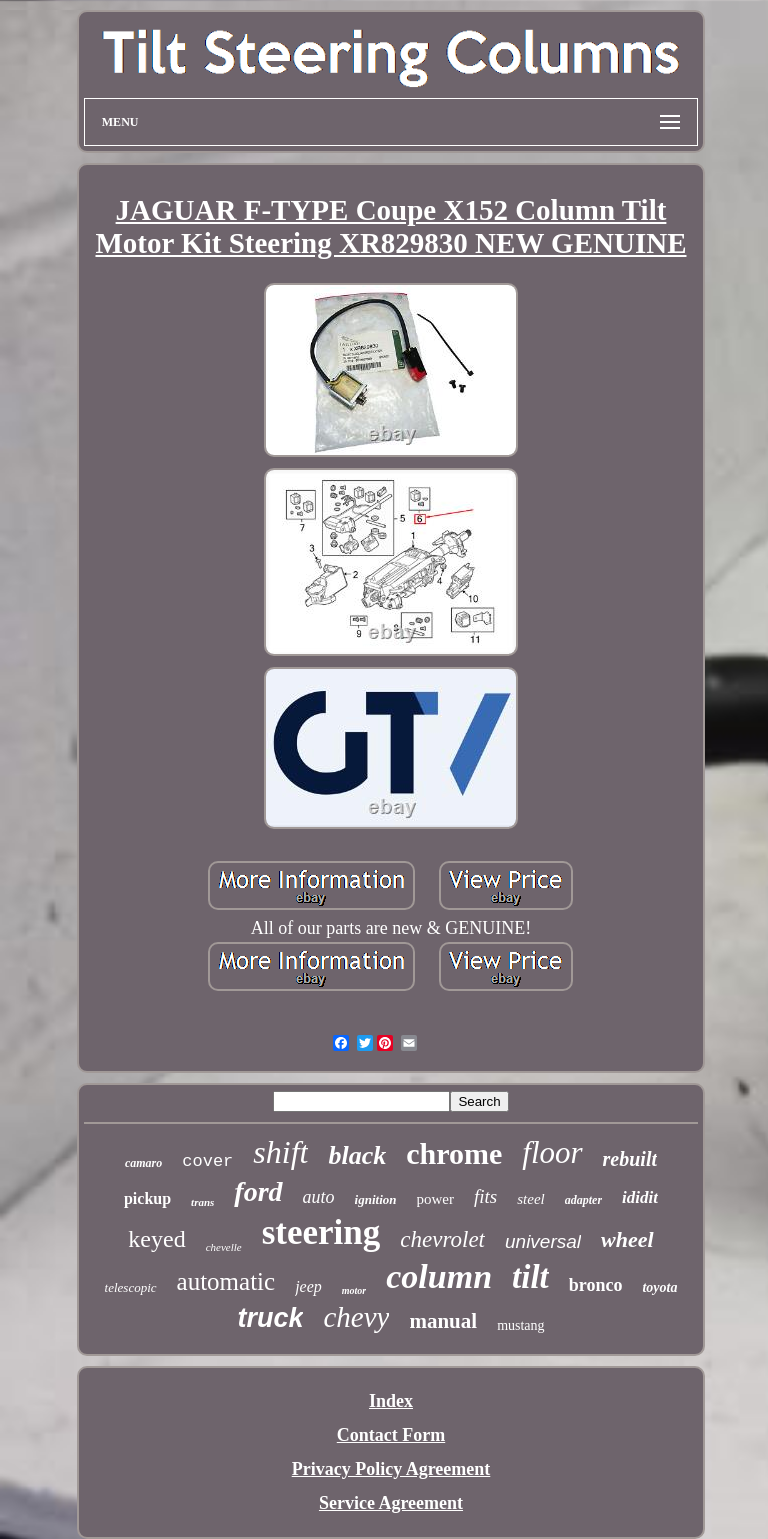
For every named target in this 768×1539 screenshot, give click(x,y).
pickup (147, 1198)
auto (319, 1197)
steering (321, 1232)
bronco (596, 1285)
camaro (143, 1163)
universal (543, 1241)
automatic (226, 1281)
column (439, 1276)
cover (207, 1161)
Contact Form (391, 1435)
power (436, 1199)
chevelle (224, 1247)
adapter (583, 1200)
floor (552, 1152)
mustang (520, 1325)
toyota (659, 1287)
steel (531, 1199)
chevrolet (442, 1239)
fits (485, 1196)
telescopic (131, 1287)
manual (443, 1321)
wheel (627, 1239)
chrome (454, 1153)
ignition (376, 1199)
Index (391, 1401)
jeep (308, 1286)
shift (280, 1152)
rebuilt (630, 1159)
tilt (530, 1277)
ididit (640, 1197)
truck (270, 1318)
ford (258, 1191)
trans (202, 1202)
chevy (356, 1317)
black (357, 1155)
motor (354, 1290)
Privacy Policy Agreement (391, 1469)
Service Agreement (391, 1503)
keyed (156, 1239)
